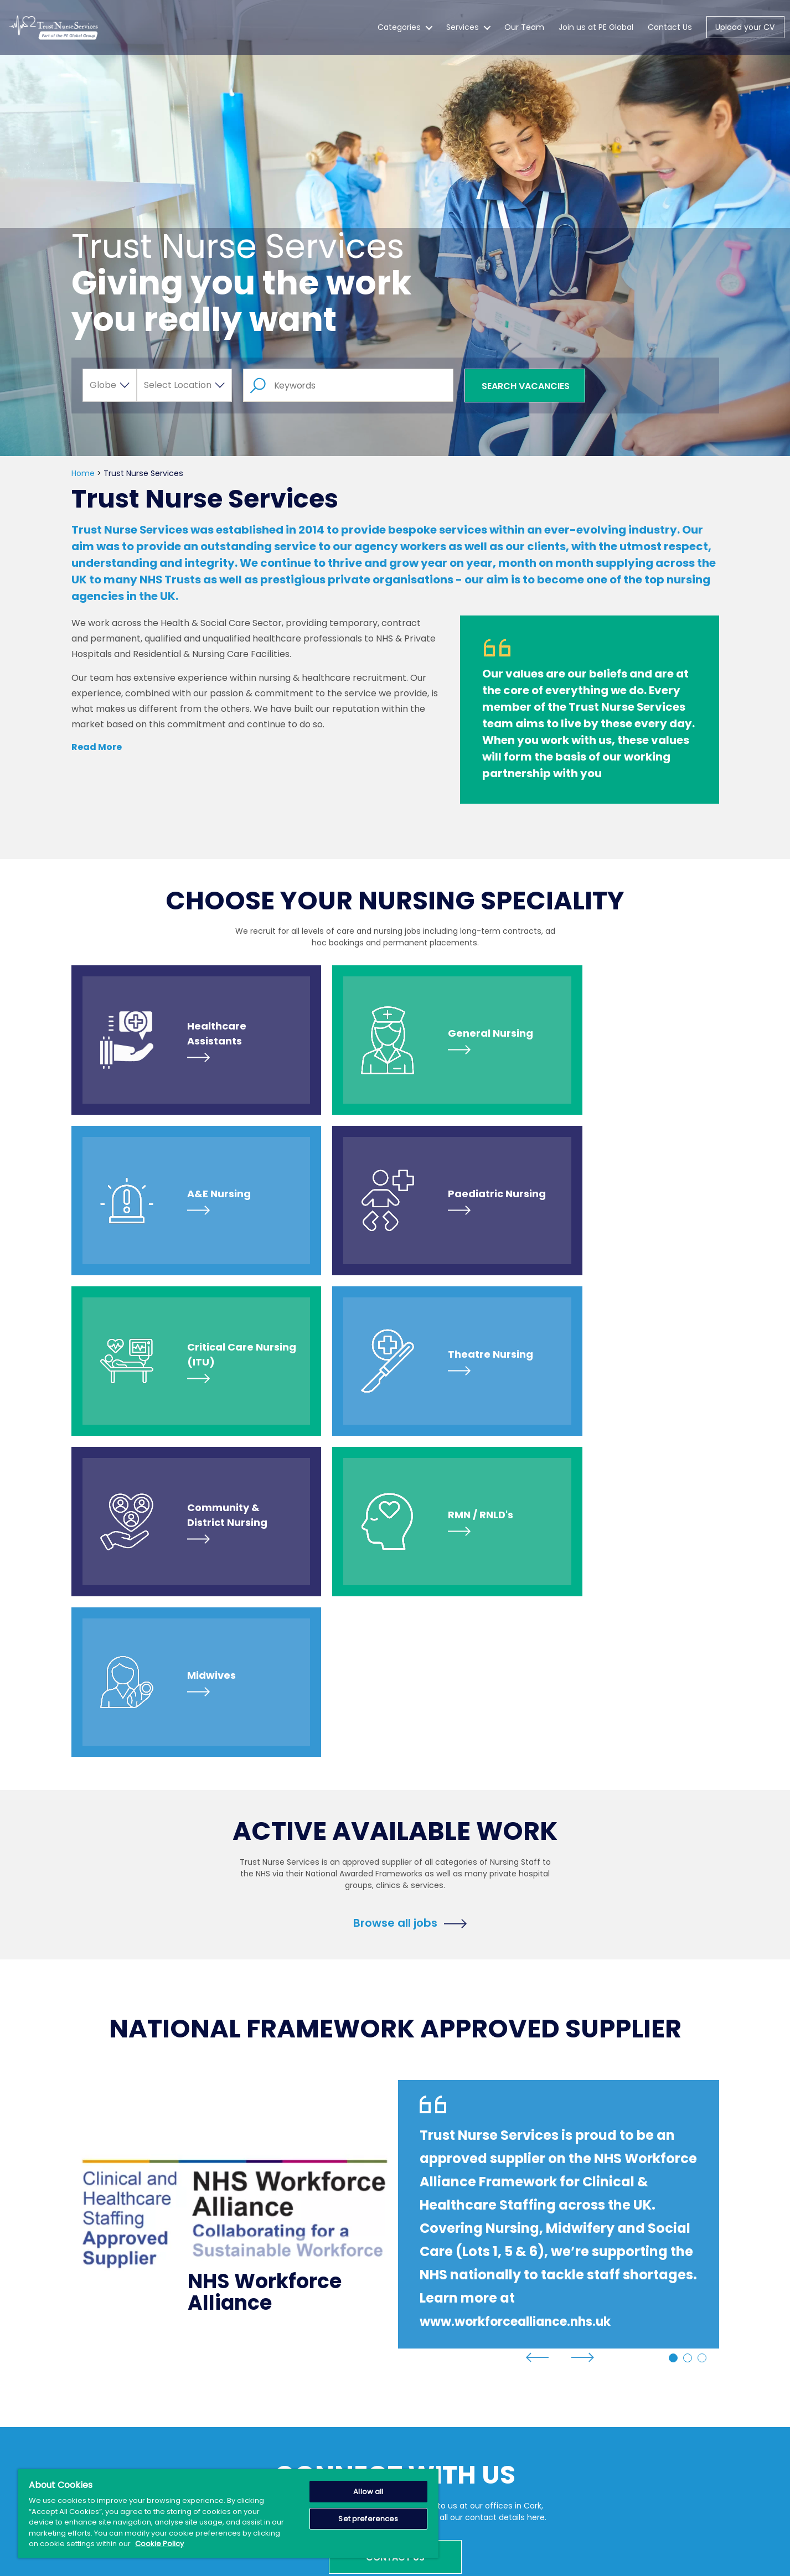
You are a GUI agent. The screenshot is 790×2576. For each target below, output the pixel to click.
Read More (96, 747)
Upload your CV (744, 35)
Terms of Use (475, 2405)
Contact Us (670, 35)
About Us (250, 2405)
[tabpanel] (395, 1892)
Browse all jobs (395, 1601)
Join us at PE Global (596, 35)
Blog (241, 2444)
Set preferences (368, 2518)
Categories (399, 35)
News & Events (261, 2424)
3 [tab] (702, 2036)
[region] (228, 2513)
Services (462, 35)
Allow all (368, 2491)
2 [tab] (687, 2036)
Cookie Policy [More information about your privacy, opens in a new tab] (159, 2543)
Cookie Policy (474, 2444)
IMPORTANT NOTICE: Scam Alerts (379, 2430)
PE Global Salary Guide (383, 2456)
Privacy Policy (475, 2424)
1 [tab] (673, 2036)
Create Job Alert (372, 2385)
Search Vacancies (526, 386)
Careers (356, 2405)
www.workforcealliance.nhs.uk (527, 2000)
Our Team (524, 35)
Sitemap (465, 2385)
